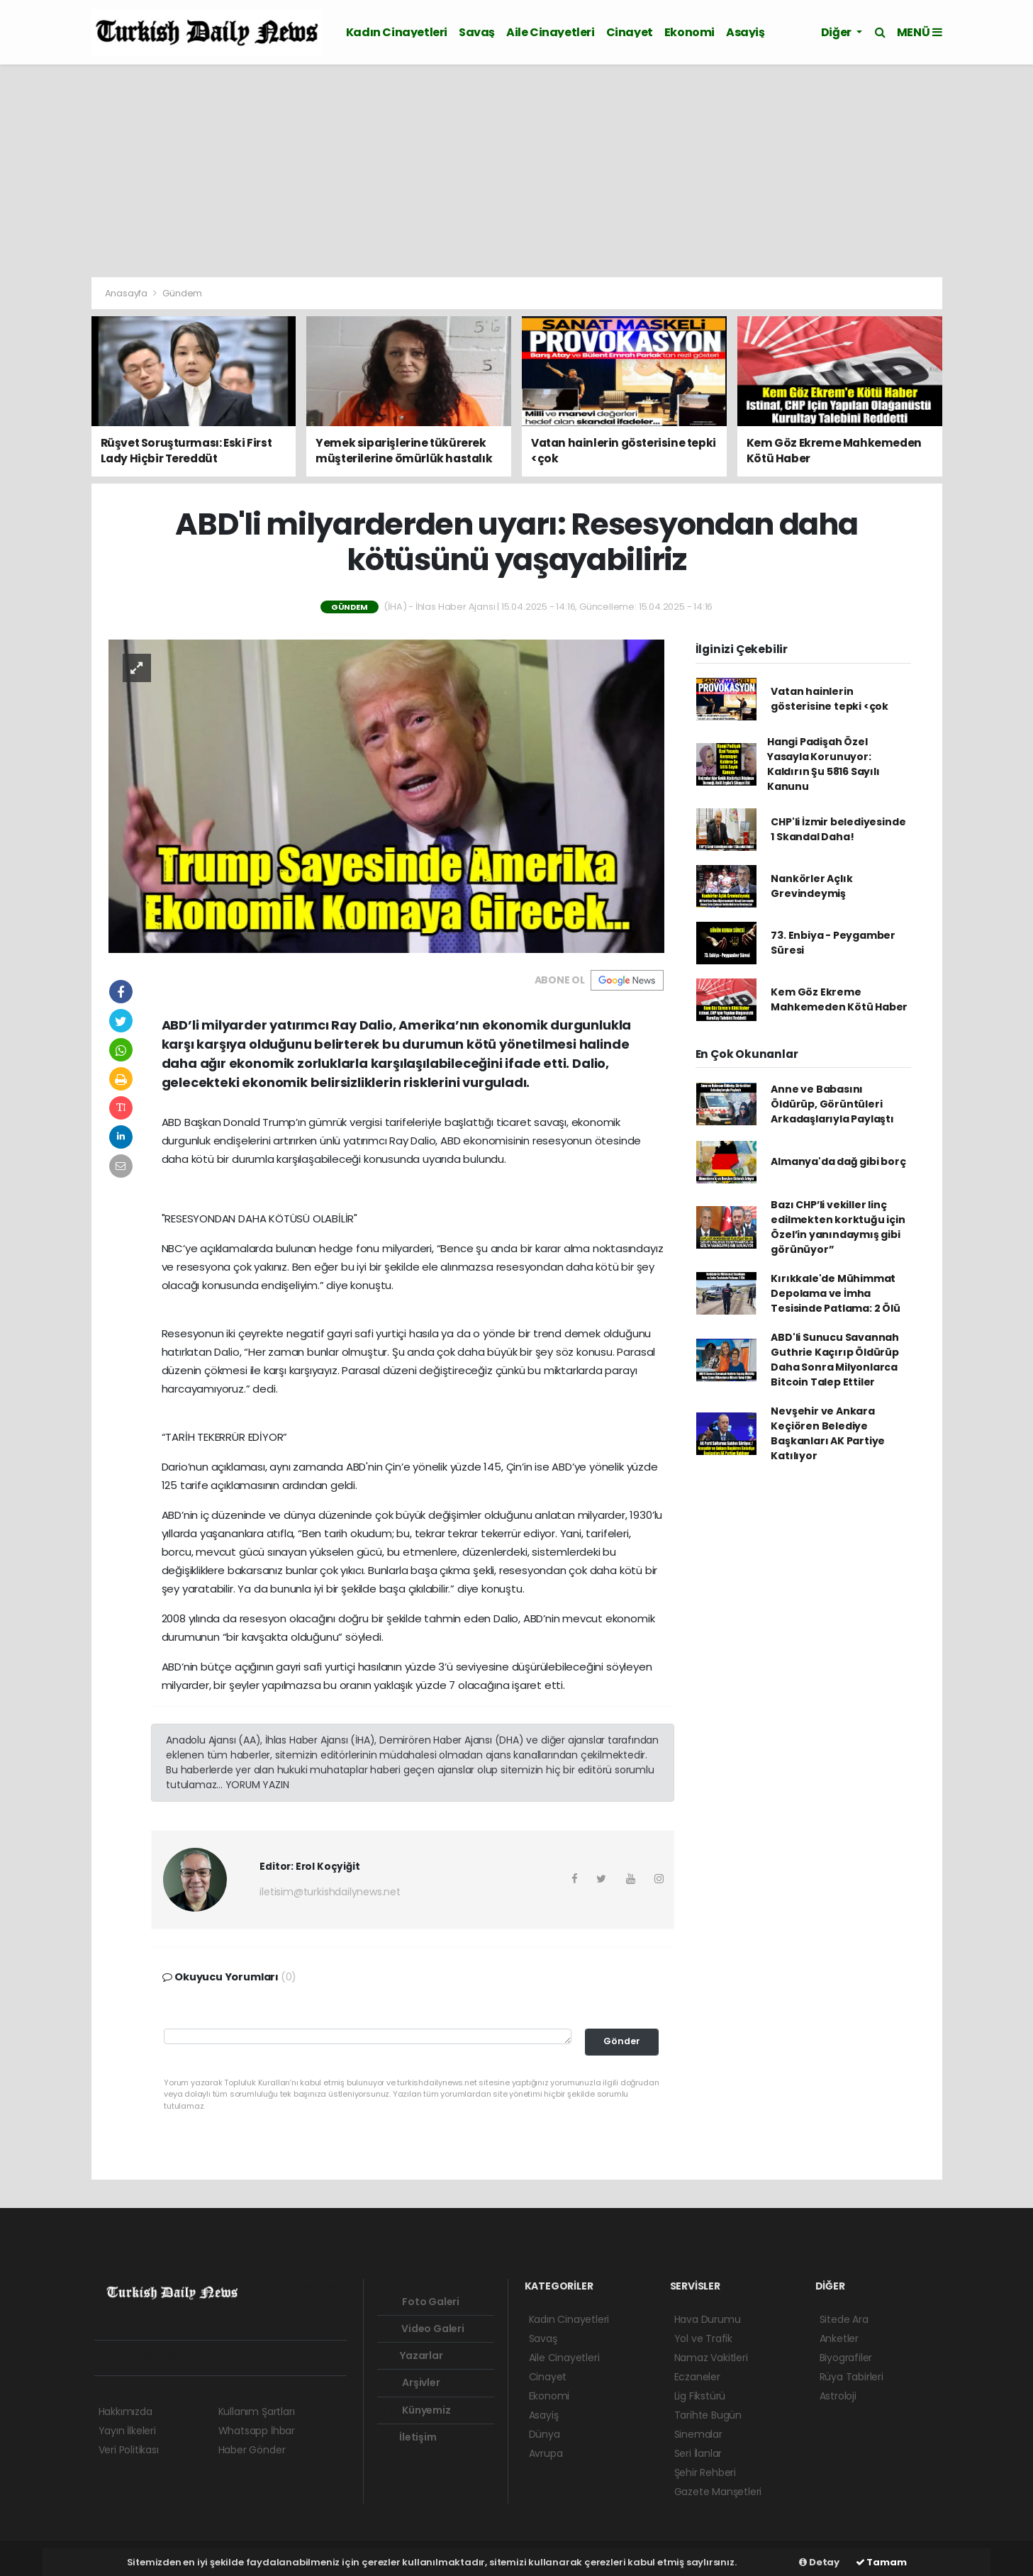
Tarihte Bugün (708, 2415)
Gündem (182, 293)
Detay (819, 2562)
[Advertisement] (516, 171)
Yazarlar (413, 2355)
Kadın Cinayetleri (396, 32)
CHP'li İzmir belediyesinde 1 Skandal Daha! (838, 829)
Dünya (544, 2434)
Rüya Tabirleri (851, 2377)
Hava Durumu (707, 2319)
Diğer (837, 32)
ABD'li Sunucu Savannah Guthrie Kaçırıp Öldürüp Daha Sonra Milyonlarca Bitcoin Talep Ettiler (835, 1359)
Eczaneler (697, 2377)
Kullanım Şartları (256, 2411)
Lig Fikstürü (700, 2396)
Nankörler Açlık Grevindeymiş (811, 886)
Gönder (621, 2041)
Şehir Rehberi (705, 2472)
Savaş (477, 32)
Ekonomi (689, 32)
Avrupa (546, 2453)
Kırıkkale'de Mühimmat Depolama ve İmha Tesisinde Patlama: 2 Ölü (835, 1293)
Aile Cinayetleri (550, 32)
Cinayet (629, 32)
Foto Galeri (421, 2302)
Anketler (839, 2338)
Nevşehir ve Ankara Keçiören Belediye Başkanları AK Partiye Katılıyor (828, 1433)
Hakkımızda (125, 2411)
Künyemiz (417, 2410)
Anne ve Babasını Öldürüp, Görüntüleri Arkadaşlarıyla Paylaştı (832, 1104)
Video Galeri (423, 2328)
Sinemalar (698, 2434)
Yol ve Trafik (703, 2338)
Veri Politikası (129, 2450)
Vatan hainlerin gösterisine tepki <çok (829, 698)
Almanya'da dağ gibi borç (838, 1161)
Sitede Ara (844, 2319)
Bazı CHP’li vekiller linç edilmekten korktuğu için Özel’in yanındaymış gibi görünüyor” (838, 1227)
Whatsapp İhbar (256, 2431)
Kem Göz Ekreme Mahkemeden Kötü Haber (839, 999)
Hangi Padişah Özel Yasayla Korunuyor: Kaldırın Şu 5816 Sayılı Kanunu (823, 764)
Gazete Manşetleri (718, 2492)
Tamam (881, 2562)
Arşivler (411, 2382)
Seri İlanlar (698, 2453)
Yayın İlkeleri (127, 2431)
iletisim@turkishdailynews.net (329, 1892)
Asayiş (745, 32)
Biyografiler (846, 2358)
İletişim (410, 2437)
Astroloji (838, 2396)
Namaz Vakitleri (711, 2358)
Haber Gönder (252, 2450)
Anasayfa (127, 293)
